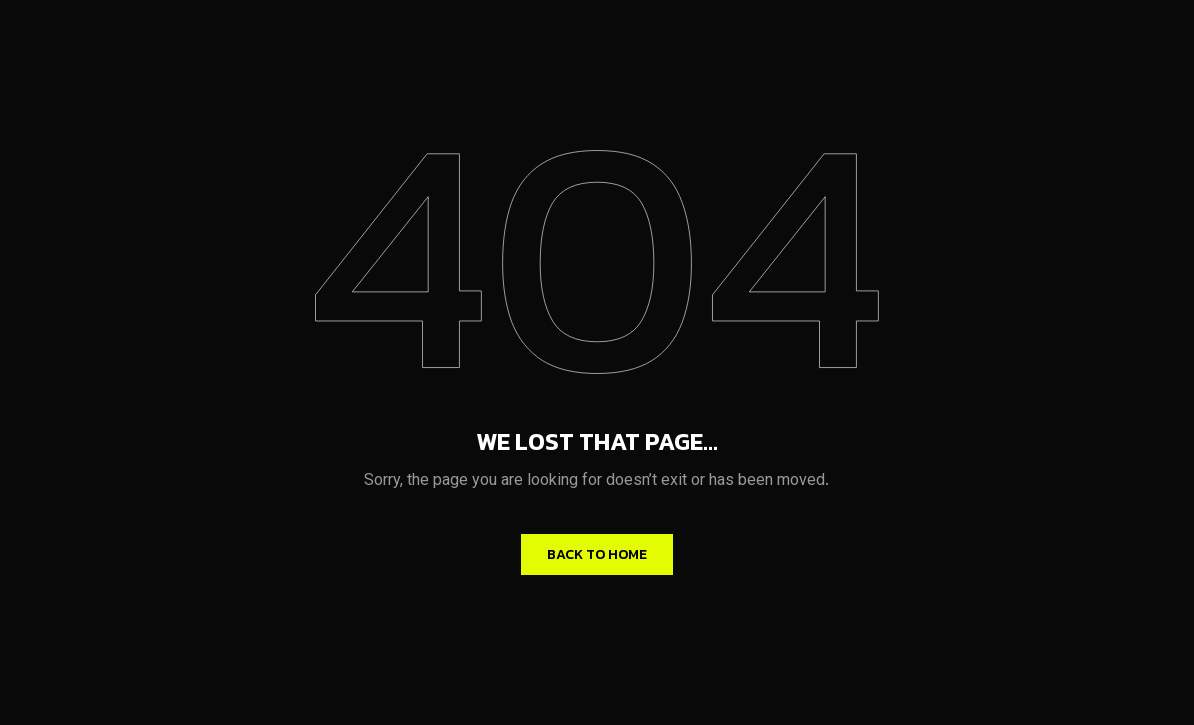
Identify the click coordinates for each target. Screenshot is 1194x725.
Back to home (597, 554)
